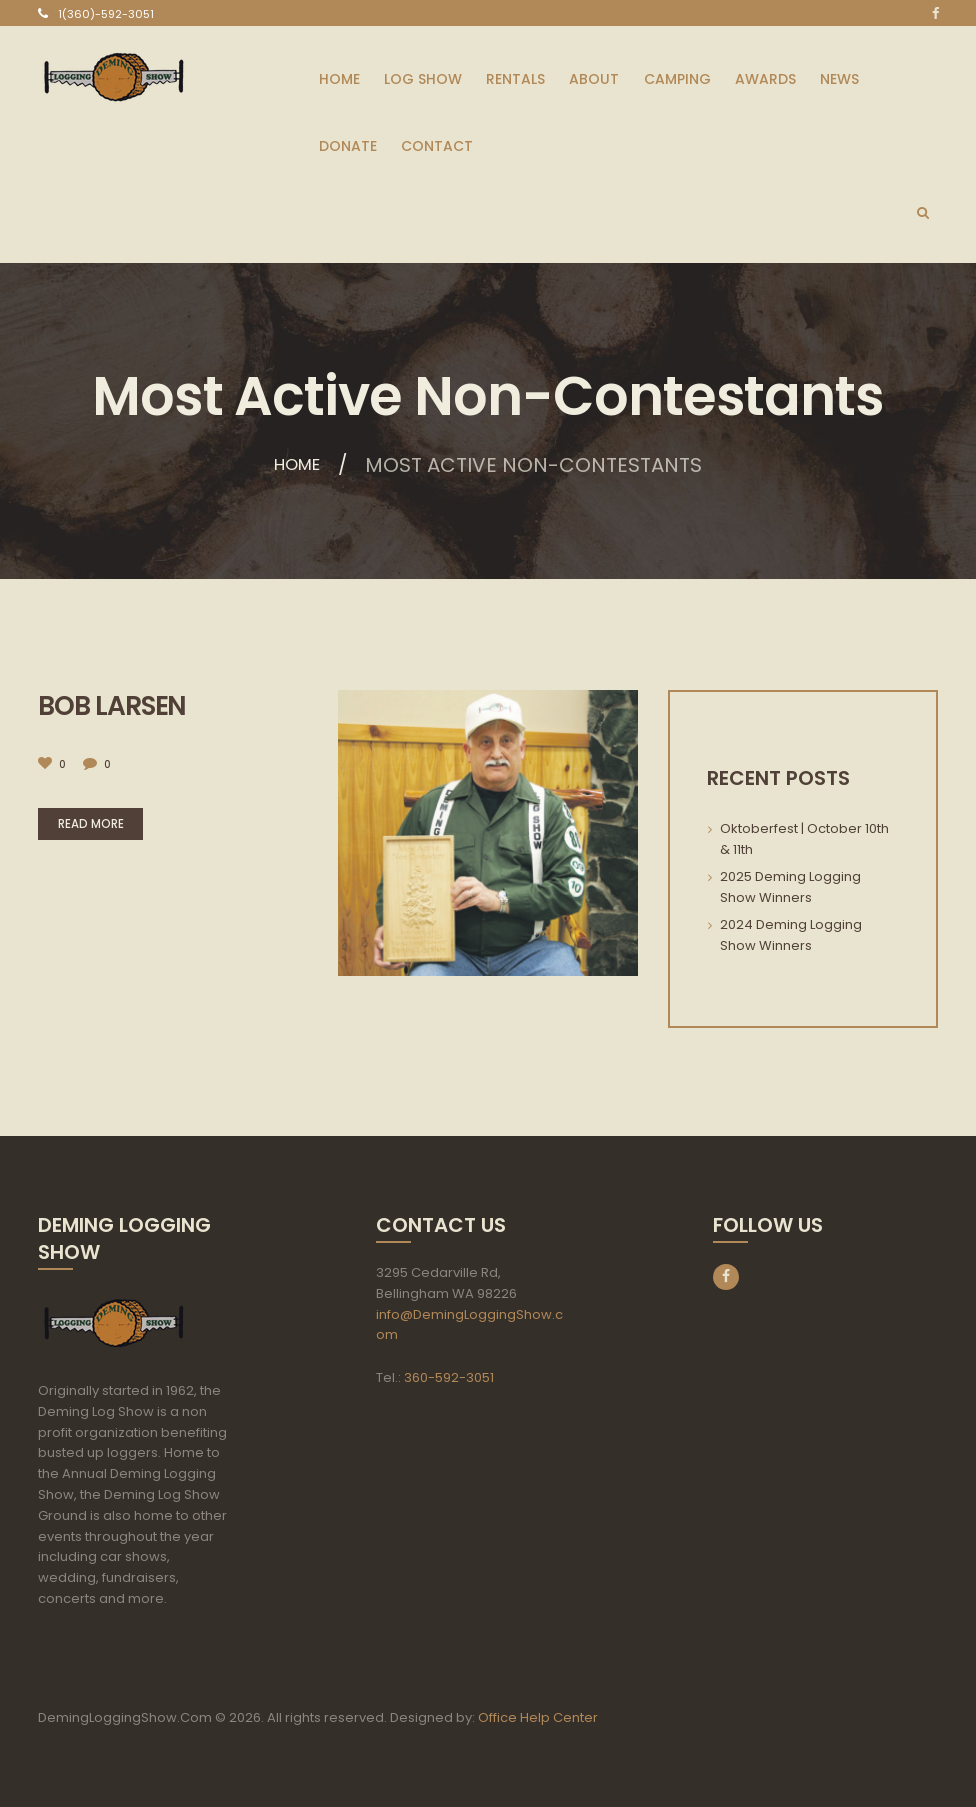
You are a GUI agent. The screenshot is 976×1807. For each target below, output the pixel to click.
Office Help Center (538, 1717)
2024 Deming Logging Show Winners (791, 935)
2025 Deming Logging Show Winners (790, 887)
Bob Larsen (116, 705)
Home (296, 465)
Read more (102, 824)
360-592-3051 (449, 1377)
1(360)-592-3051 (106, 14)
